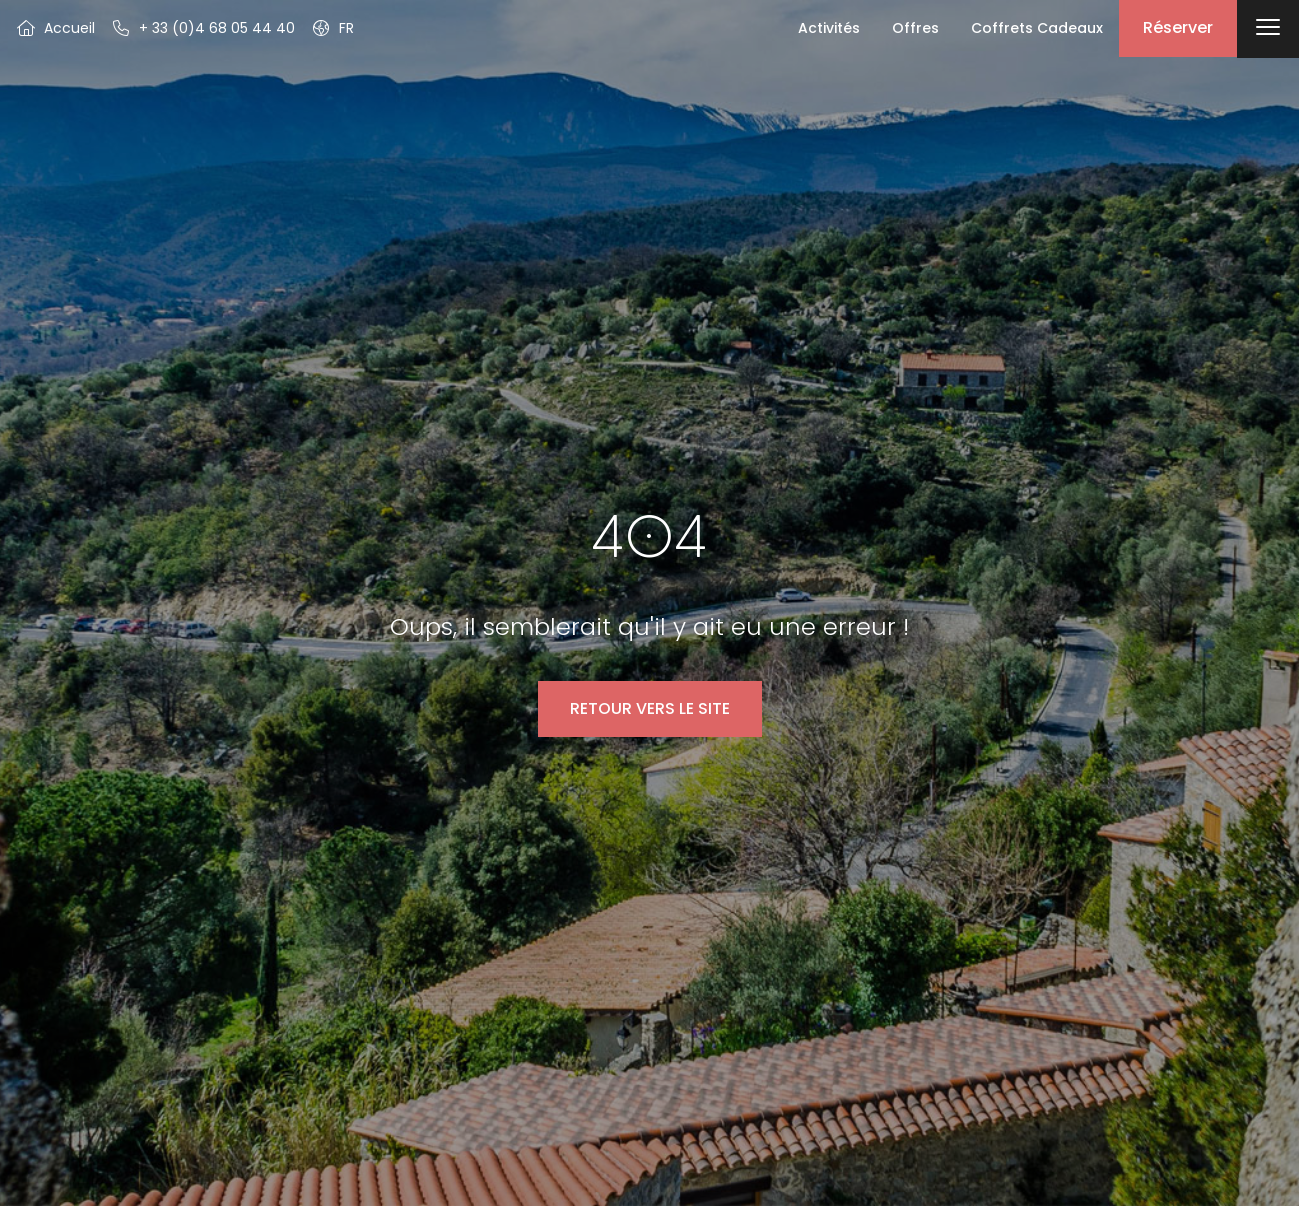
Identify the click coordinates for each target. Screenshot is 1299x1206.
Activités (829, 28)
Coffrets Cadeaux (1037, 28)
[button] (332, 28)
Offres (915, 28)
